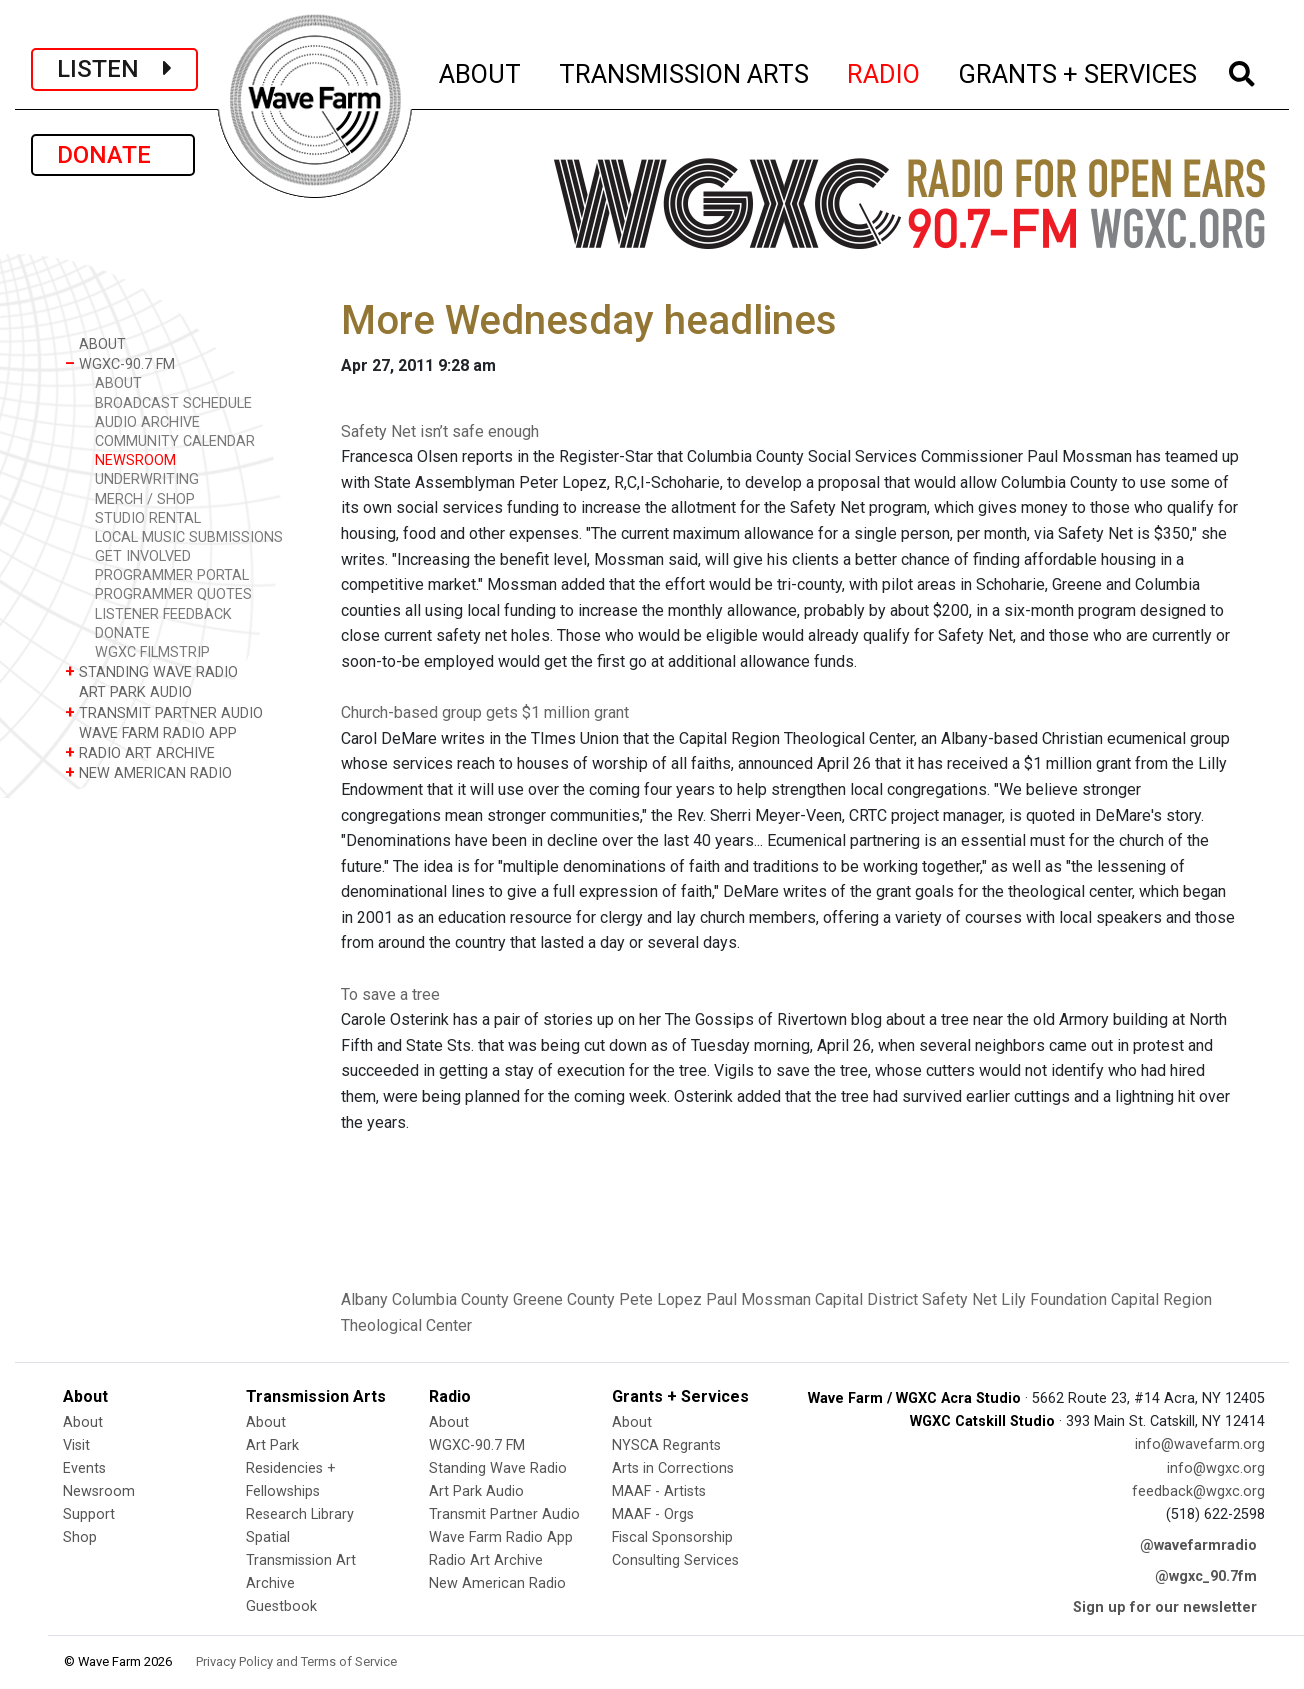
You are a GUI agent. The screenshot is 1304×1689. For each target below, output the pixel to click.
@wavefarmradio (1198, 1545)
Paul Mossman (758, 1299)
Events (84, 1468)
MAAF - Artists (659, 1491)
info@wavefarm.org (1200, 1444)
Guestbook (281, 1606)
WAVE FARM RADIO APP (151, 732)
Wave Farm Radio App (501, 1537)
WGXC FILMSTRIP (152, 652)
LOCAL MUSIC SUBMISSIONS (189, 537)
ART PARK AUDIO (128, 691)
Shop (80, 1537)
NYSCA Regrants (666, 1445)
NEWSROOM (135, 460)
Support (89, 1514)
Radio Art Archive (486, 1560)
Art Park (272, 1445)
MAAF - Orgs (653, 1514)
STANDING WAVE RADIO (151, 671)
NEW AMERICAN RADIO (148, 772)
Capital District (866, 1299)
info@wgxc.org (1216, 1468)
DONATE (113, 155)
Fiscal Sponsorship (672, 1537)
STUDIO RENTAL (148, 518)
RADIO (884, 71)
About (83, 1422)
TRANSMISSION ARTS (685, 71)
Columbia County (450, 1299)
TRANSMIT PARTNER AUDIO (164, 712)
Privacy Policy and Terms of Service (296, 1661)
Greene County (564, 1299)
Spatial (268, 1537)
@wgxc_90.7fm (1206, 1576)
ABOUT (481, 71)
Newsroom (99, 1491)
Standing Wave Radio (498, 1468)
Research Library (300, 1514)
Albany (364, 1299)
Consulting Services (675, 1560)
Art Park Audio (476, 1491)
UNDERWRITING (147, 479)
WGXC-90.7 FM (120, 363)
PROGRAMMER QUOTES (173, 594)
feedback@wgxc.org (1198, 1491)
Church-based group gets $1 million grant (485, 712)
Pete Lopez (660, 1299)
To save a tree (390, 994)
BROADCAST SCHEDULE (173, 403)
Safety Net (959, 1299)
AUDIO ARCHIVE (147, 422)
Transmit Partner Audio (504, 1514)
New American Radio (497, 1583)
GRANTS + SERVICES (1078, 71)
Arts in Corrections (673, 1468)
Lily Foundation (1054, 1299)
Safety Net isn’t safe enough (440, 431)
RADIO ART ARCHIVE (140, 752)
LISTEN (114, 69)
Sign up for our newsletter (1165, 1607)
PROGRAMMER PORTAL (172, 575)
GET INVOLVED (143, 556)
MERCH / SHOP (145, 499)
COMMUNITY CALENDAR (175, 441)
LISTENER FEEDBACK (163, 614)
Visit (76, 1445)
